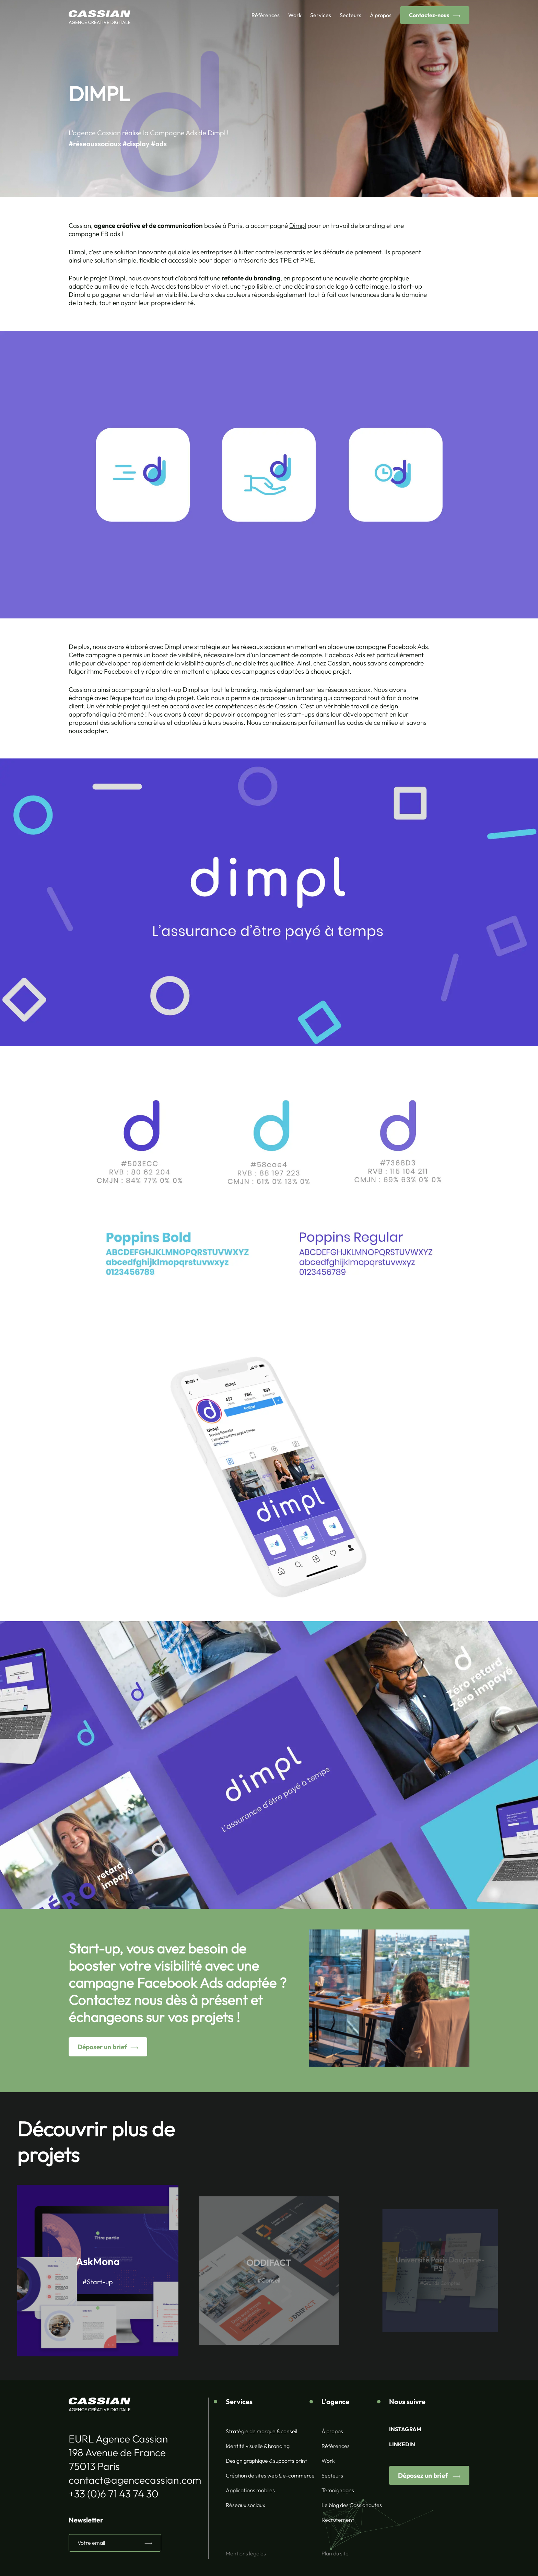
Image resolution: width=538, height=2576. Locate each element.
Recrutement (337, 2519)
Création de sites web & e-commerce (270, 2475)
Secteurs (350, 15)
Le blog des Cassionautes (351, 2505)
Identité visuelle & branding (258, 2445)
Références (266, 15)
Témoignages (337, 2490)
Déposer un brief (94, 2047)
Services (320, 15)
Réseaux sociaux (245, 2505)
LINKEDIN (402, 2444)
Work (295, 15)
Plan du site (335, 2553)
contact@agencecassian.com (135, 2479)
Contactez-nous (429, 15)
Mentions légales (246, 2553)
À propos (380, 15)
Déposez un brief (423, 2475)
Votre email (91, 2542)
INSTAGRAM (405, 2429)
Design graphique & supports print (266, 2460)
